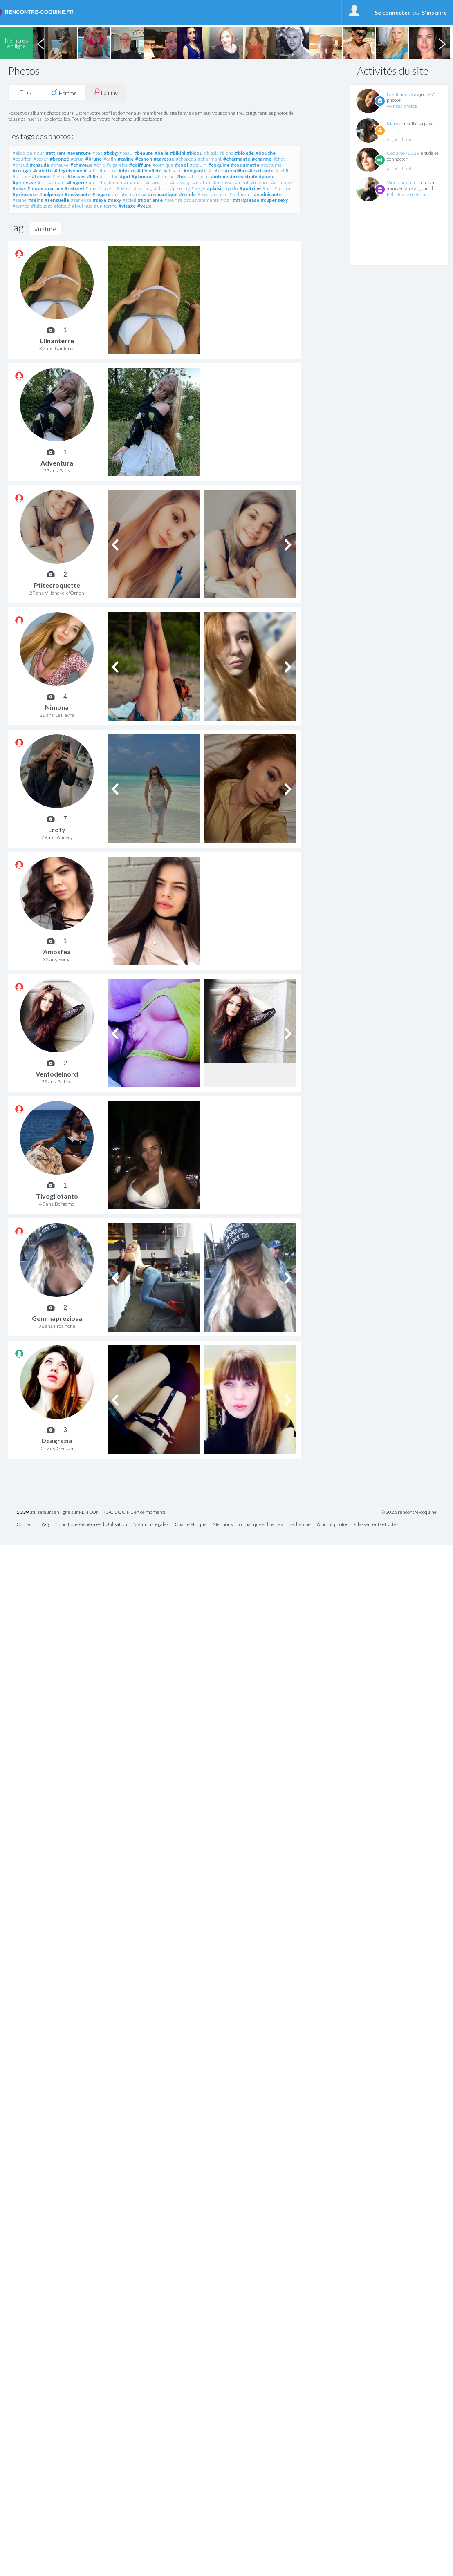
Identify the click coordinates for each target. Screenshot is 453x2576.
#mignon (259, 182)
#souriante (150, 200)
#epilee (215, 171)
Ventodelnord (57, 1074)
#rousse (219, 194)
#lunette (98, 182)
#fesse (59, 176)
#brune (93, 159)
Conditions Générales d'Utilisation (91, 1524)
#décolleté (149, 171)
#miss (19, 188)
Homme (63, 92)
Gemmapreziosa (57, 1318)
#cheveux (81, 165)
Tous (25, 92)
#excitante (261, 171)
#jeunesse (24, 182)
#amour (35, 153)
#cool (181, 165)
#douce (127, 171)
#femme (41, 176)
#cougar (22, 171)
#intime (219, 176)
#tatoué (62, 206)
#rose (203, 194)
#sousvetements (201, 200)
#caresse (164, 159)
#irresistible (243, 176)
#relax (139, 194)
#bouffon (22, 159)
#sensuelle (57, 200)
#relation (121, 194)
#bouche (266, 153)
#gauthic (109, 176)
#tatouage (41, 206)
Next (442, 43)
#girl (125, 176)
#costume (271, 165)
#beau (125, 153)
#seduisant (240, 194)
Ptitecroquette (57, 585)
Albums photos (332, 1524)
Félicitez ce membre (407, 194)
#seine (20, 200)
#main (115, 182)
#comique (162, 165)
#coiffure (140, 165)
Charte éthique (190, 1524)
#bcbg (111, 153)
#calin (109, 159)
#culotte (43, 171)
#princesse (25, 194)
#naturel (74, 188)
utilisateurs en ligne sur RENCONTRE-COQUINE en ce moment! (90, 1512)
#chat (279, 159)
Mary (392, 124)
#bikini (177, 153)
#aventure (79, 153)
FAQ (44, 1524)
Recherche (300, 1524)
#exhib (282, 171)
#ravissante (78, 194)
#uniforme (105, 206)
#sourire (173, 200)
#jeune (266, 176)
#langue (56, 182)
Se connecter (392, 12)
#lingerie (77, 182)
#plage (198, 188)
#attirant (56, 153)
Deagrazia (56, 1440)
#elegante (195, 171)
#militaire (281, 182)
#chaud (20, 165)
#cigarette (117, 165)
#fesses (76, 176)
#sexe (99, 200)
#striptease (246, 200)
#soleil (129, 200)
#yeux (144, 206)
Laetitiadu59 (400, 94)
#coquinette (245, 165)
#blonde (244, 153)
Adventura (56, 463)
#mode (35, 188)
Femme (105, 92)
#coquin (198, 165)
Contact (24, 1524)
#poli (267, 188)
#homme (165, 176)
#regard (101, 194)
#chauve (60, 165)
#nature (54, 188)
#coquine (218, 165)
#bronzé (59, 159)
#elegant (173, 171)
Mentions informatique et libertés (248, 1524)
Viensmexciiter (403, 182)
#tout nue (82, 206)
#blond (226, 153)
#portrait (283, 188)
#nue (90, 188)
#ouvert (106, 188)
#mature (202, 182)
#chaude (39, 165)
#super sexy (274, 200)
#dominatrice (103, 171)
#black (211, 153)
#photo (161, 188)
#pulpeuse (51, 194)
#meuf (241, 182)
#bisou (194, 153)
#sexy (114, 200)
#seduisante (268, 194)
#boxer (41, 159)
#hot (181, 176)
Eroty (56, 829)
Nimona (57, 707)
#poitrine (250, 188)
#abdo (19, 153)
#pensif (124, 188)
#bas (97, 153)
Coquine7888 (401, 153)
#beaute (143, 153)
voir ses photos (402, 106)
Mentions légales (150, 1524)
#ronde (187, 194)
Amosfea (57, 952)
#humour (199, 176)
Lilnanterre (57, 341)
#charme (261, 159)
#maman (134, 182)
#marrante (156, 182)
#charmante (236, 159)
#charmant (210, 159)
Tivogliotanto (57, 1196)
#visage (127, 206)
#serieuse (81, 200)
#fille (92, 176)
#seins (35, 200)
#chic (99, 165)
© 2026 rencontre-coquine (409, 1512)
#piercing (180, 188)
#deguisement (70, 171)
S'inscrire (434, 12)
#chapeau (186, 159)
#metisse (223, 182)
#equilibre (236, 171)
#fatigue (21, 176)
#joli (42, 182)
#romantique (162, 194)
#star (225, 200)
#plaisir (215, 188)
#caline (126, 159)
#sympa (21, 206)
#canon (143, 159)
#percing (143, 188)
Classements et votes (376, 1524)
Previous (40, 43)
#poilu (231, 188)
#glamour (142, 176)
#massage (180, 182)
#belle (161, 153)
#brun (77, 159)
